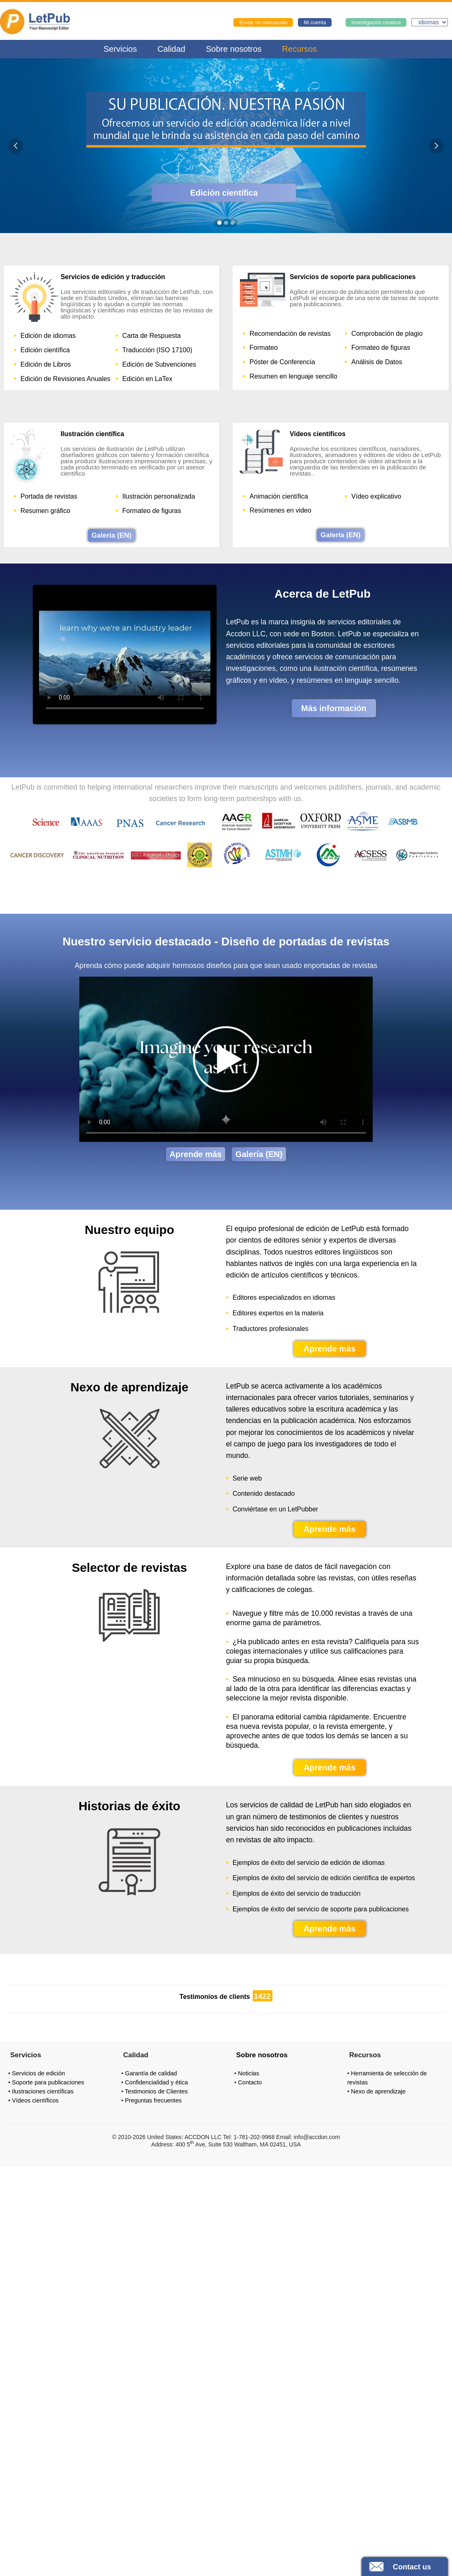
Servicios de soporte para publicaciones (353, 276)
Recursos (299, 48)
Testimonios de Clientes (156, 2091)
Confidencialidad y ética (156, 2082)
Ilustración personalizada (158, 496)
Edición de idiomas (48, 335)
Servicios (120, 48)
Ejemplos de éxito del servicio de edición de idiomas (309, 1863)
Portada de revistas (49, 496)
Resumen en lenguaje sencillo (293, 376)
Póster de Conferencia (282, 361)
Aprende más (196, 1154)
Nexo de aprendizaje (378, 2091)
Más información (334, 708)
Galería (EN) (111, 535)
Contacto (250, 2082)
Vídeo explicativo (376, 496)
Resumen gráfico (45, 510)
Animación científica (278, 496)
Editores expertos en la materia (278, 1313)
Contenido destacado (264, 1493)
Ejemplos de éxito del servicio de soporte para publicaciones (321, 1909)
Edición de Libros (46, 364)
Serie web (247, 1478)
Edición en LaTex (147, 378)
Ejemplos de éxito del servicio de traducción (296, 1893)
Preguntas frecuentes (153, 2100)
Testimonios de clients (215, 1996)
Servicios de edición (38, 2073)
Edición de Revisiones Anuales (66, 378)
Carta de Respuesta (151, 335)
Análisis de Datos (376, 361)
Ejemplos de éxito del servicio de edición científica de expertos (324, 1878)
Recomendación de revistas (289, 333)
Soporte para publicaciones (48, 2082)
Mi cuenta (315, 22)
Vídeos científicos (318, 433)
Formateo (263, 347)
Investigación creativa (376, 22)
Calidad (171, 48)
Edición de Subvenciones (159, 364)
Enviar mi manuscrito (263, 22)
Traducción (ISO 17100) (157, 350)
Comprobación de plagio (386, 333)
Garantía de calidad (151, 2073)
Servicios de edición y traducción (112, 276)
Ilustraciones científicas (43, 2091)
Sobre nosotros (234, 48)
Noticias (248, 2073)
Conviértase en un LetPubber (275, 1509)
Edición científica (224, 192)
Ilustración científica (92, 433)
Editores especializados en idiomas (284, 1297)
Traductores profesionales (270, 1329)
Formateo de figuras (380, 347)
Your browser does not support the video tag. (124, 653)
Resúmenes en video (280, 510)
